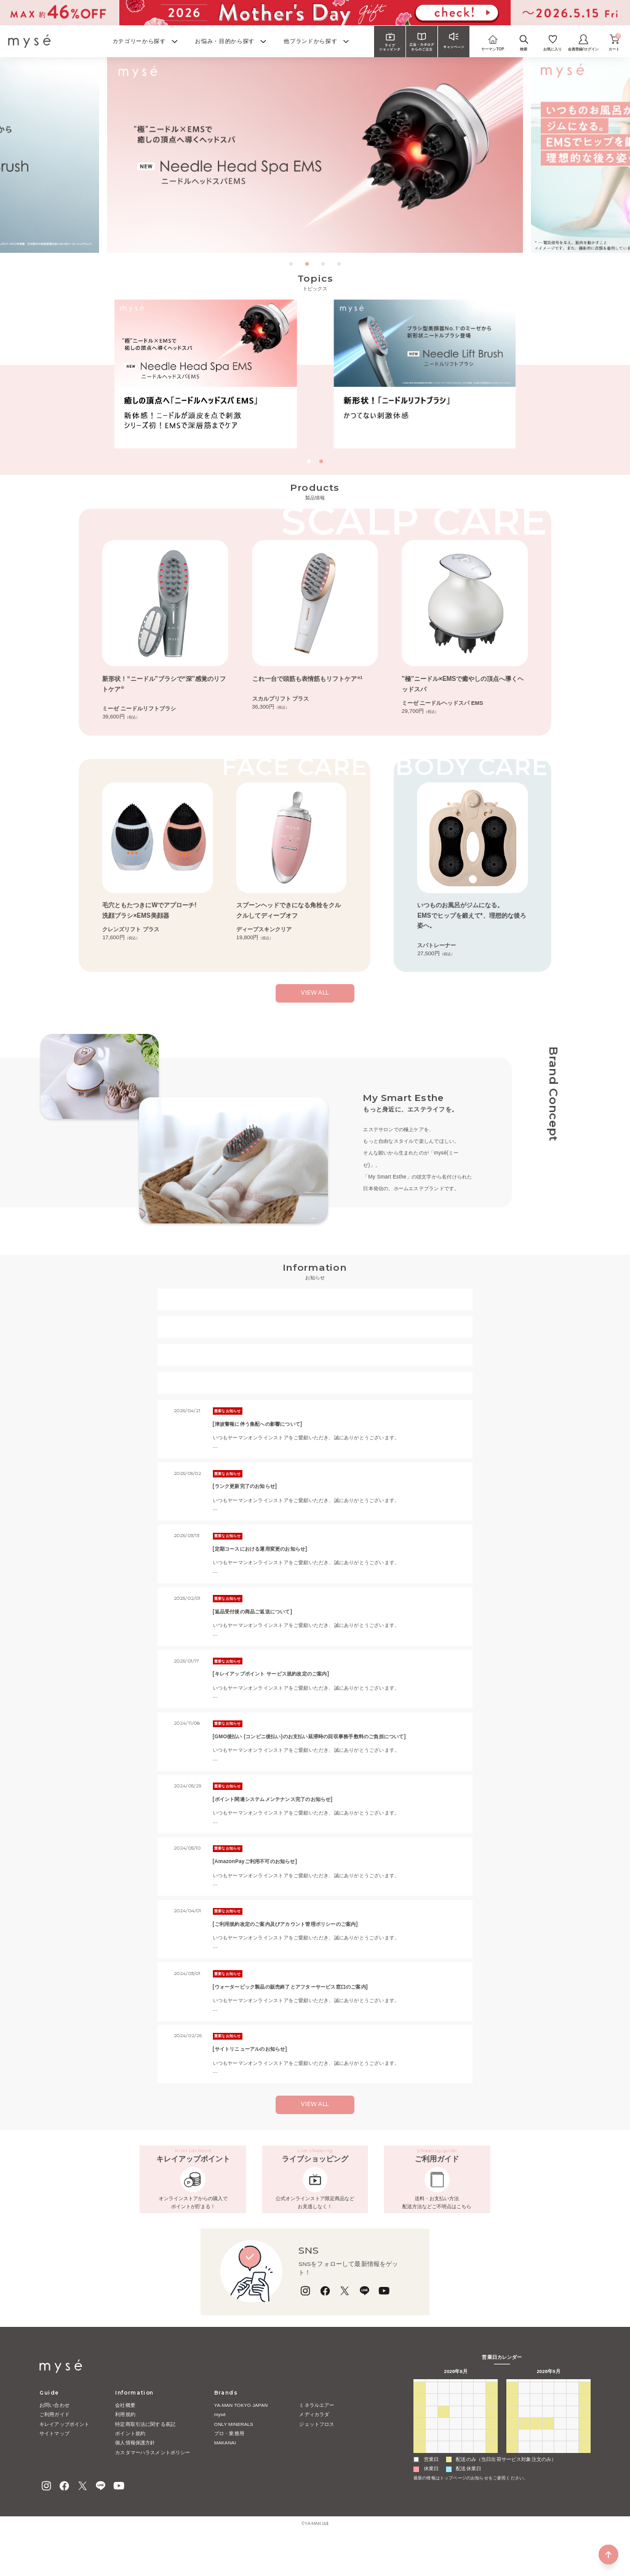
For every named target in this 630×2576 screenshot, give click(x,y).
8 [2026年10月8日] (560, 2488)
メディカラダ (314, 2446)
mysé (220, 2446)
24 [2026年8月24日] (431, 2475)
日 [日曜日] (419, 2416)
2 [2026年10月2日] (572, 2475)
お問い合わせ (54, 2436)
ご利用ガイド (54, 2446)
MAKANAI (225, 2474)
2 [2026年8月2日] (419, 2440)
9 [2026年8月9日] (419, 2452)
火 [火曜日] (443, 2416)
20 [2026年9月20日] (512, 2464)
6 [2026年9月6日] (512, 2440)
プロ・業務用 (229, 2465)
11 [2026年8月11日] (443, 2452)
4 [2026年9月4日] (479, 2488)
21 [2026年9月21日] (524, 2464)
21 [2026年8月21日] (479, 2464)
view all (315, 1000)
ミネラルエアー (316, 2436)
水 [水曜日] (455, 2416)
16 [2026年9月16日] (548, 2452)
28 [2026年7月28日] (443, 2428)
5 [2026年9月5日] (491, 2488)
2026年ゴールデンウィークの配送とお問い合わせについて (315, 1306)
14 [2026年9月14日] (524, 2452)
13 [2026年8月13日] (468, 2452)
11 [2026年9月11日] (572, 2440)
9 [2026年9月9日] (548, 2440)
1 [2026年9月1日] (443, 2488)
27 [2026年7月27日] (431, 2428)
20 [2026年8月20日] (468, 2464)
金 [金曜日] (479, 2416)
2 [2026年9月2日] (455, 2488)
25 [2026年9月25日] (572, 2464)
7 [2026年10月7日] (548, 2488)
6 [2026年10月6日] (536, 2488)
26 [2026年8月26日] (455, 2475)
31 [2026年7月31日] (479, 2428)
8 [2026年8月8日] (491, 2440)
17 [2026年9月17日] (560, 2452)
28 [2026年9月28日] (524, 2475)
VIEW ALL (315, 2112)
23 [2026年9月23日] (548, 2464)
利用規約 (125, 2446)
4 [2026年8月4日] (443, 2440)
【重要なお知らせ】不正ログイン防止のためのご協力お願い (315, 1390)
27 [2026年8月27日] (468, 2475)
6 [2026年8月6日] (467, 2440)
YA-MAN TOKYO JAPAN (241, 2436)
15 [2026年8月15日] (492, 2452)
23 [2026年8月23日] (419, 2475)
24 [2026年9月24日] (560, 2464)
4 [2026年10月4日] (512, 2488)
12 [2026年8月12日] (455, 2452)
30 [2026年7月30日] (468, 2428)
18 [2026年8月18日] (443, 2464)
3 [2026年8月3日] (431, 2440)
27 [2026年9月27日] (512, 2475)
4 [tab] (340, 265)
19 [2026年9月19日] (585, 2452)
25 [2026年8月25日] (443, 2475)
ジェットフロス (316, 2456)
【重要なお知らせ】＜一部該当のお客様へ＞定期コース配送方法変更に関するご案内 (315, 1335)
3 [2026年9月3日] (467, 2488)
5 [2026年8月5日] (455, 2440)
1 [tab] (292, 265)
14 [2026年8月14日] (479, 2452)
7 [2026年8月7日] (479, 2440)
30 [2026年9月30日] (548, 2475)
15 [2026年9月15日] (536, 2452)
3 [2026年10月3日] (584, 2475)
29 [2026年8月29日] (492, 2475)
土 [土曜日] (491, 2416)
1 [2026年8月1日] (491, 2428)
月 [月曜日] (431, 2416)
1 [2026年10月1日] (560, 2475)
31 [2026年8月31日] (431, 2488)
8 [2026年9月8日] (536, 2440)
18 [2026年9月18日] (572, 2452)
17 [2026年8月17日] (431, 2464)
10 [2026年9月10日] (560, 2440)
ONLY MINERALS (233, 2456)
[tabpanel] (315, 155)
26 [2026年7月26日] (419, 2428)
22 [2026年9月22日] (536, 2464)
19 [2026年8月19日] (455, 2464)
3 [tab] (324, 265)
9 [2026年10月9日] (572, 2488)
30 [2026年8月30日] (419, 2488)
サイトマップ (54, 2465)
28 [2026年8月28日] (479, 2475)
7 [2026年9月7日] (524, 2440)
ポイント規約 (130, 2465)
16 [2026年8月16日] (419, 2464)
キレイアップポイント (64, 2456)
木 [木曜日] (467, 2416)
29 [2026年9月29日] (536, 2475)
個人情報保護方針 (135, 2474)
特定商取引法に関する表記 (145, 2456)
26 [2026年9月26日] (585, 2464)
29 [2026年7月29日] (455, 2428)
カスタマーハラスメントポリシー (152, 2484)
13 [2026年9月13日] (512, 2452)
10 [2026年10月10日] (585, 2488)
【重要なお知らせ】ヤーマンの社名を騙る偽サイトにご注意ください (315, 1362)
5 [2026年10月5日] (524, 2488)
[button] (309, 461)
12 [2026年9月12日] (585, 2440)
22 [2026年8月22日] (492, 2464)
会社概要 (125, 2436)
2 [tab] (308, 265)
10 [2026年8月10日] (431, 2452)
